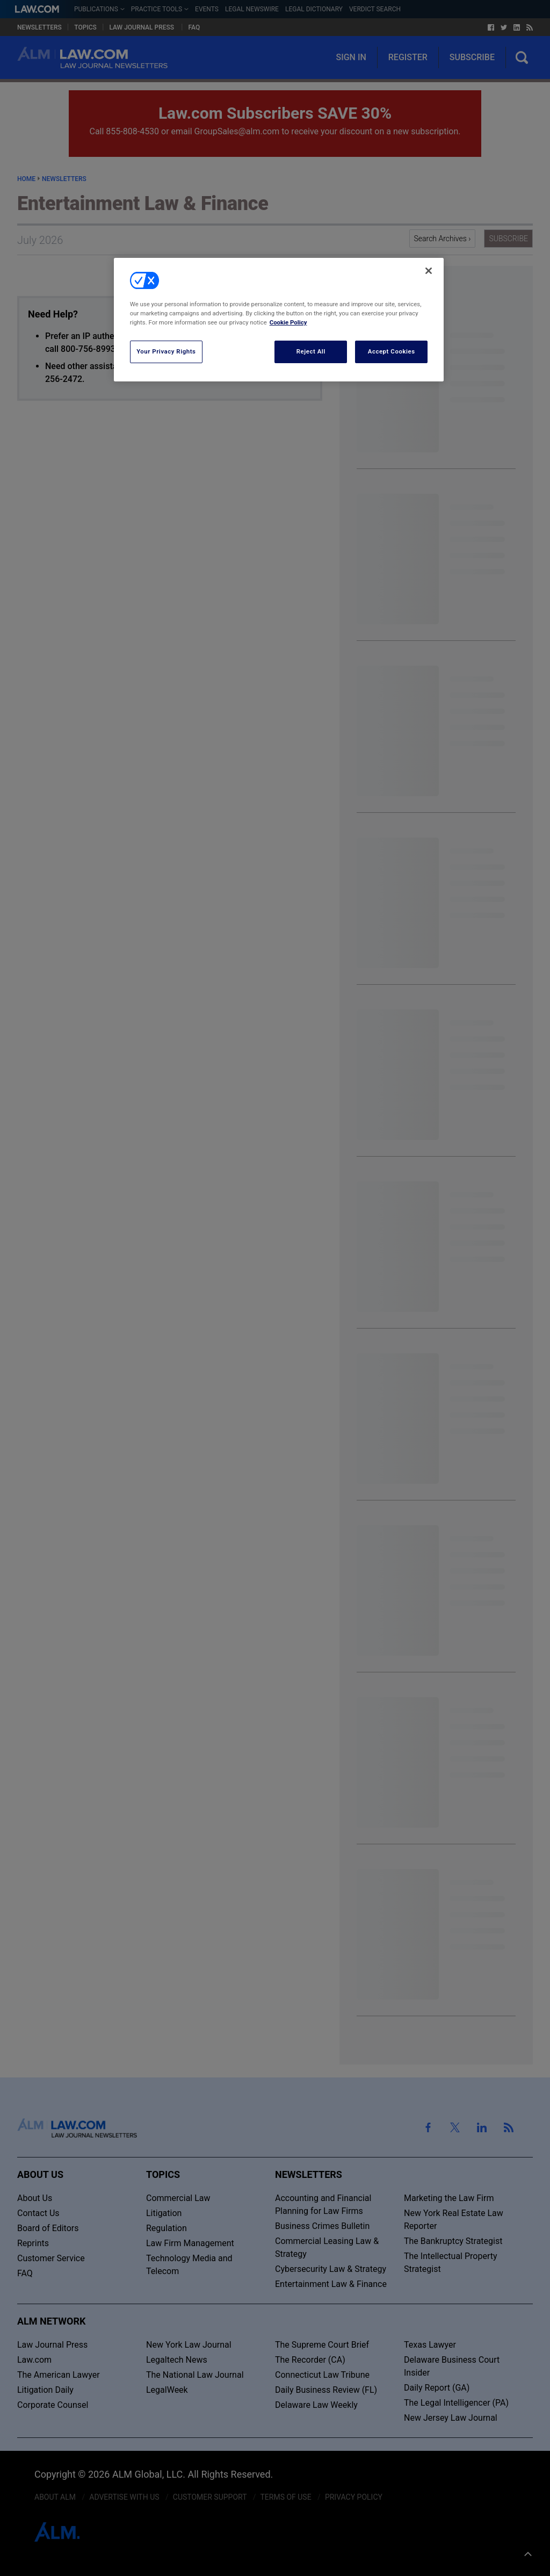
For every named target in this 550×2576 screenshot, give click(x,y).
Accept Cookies (391, 351)
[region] (279, 319)
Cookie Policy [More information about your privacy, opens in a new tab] (288, 322)
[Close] (428, 271)
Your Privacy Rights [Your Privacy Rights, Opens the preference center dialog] (166, 351)
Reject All (310, 351)
